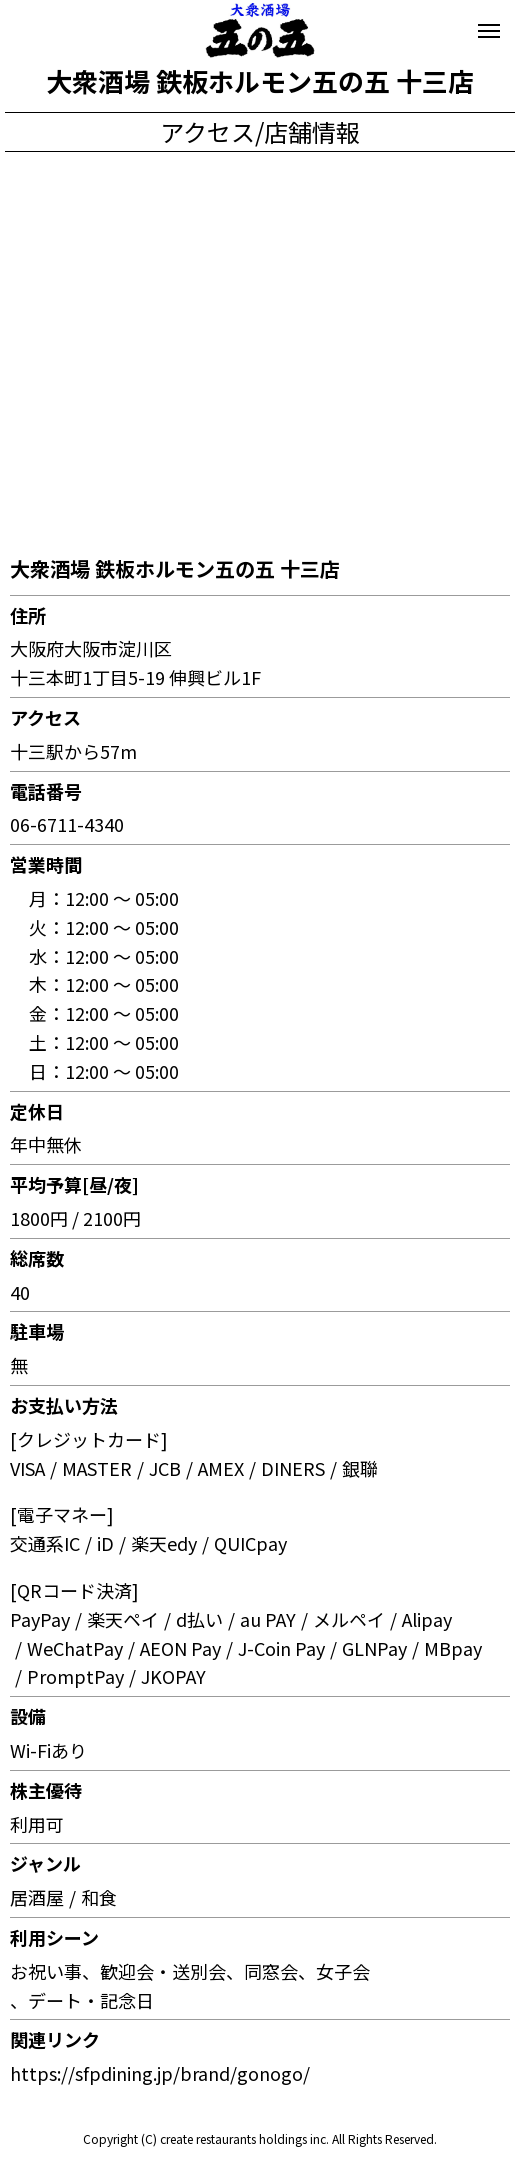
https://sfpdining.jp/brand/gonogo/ (160, 2073)
